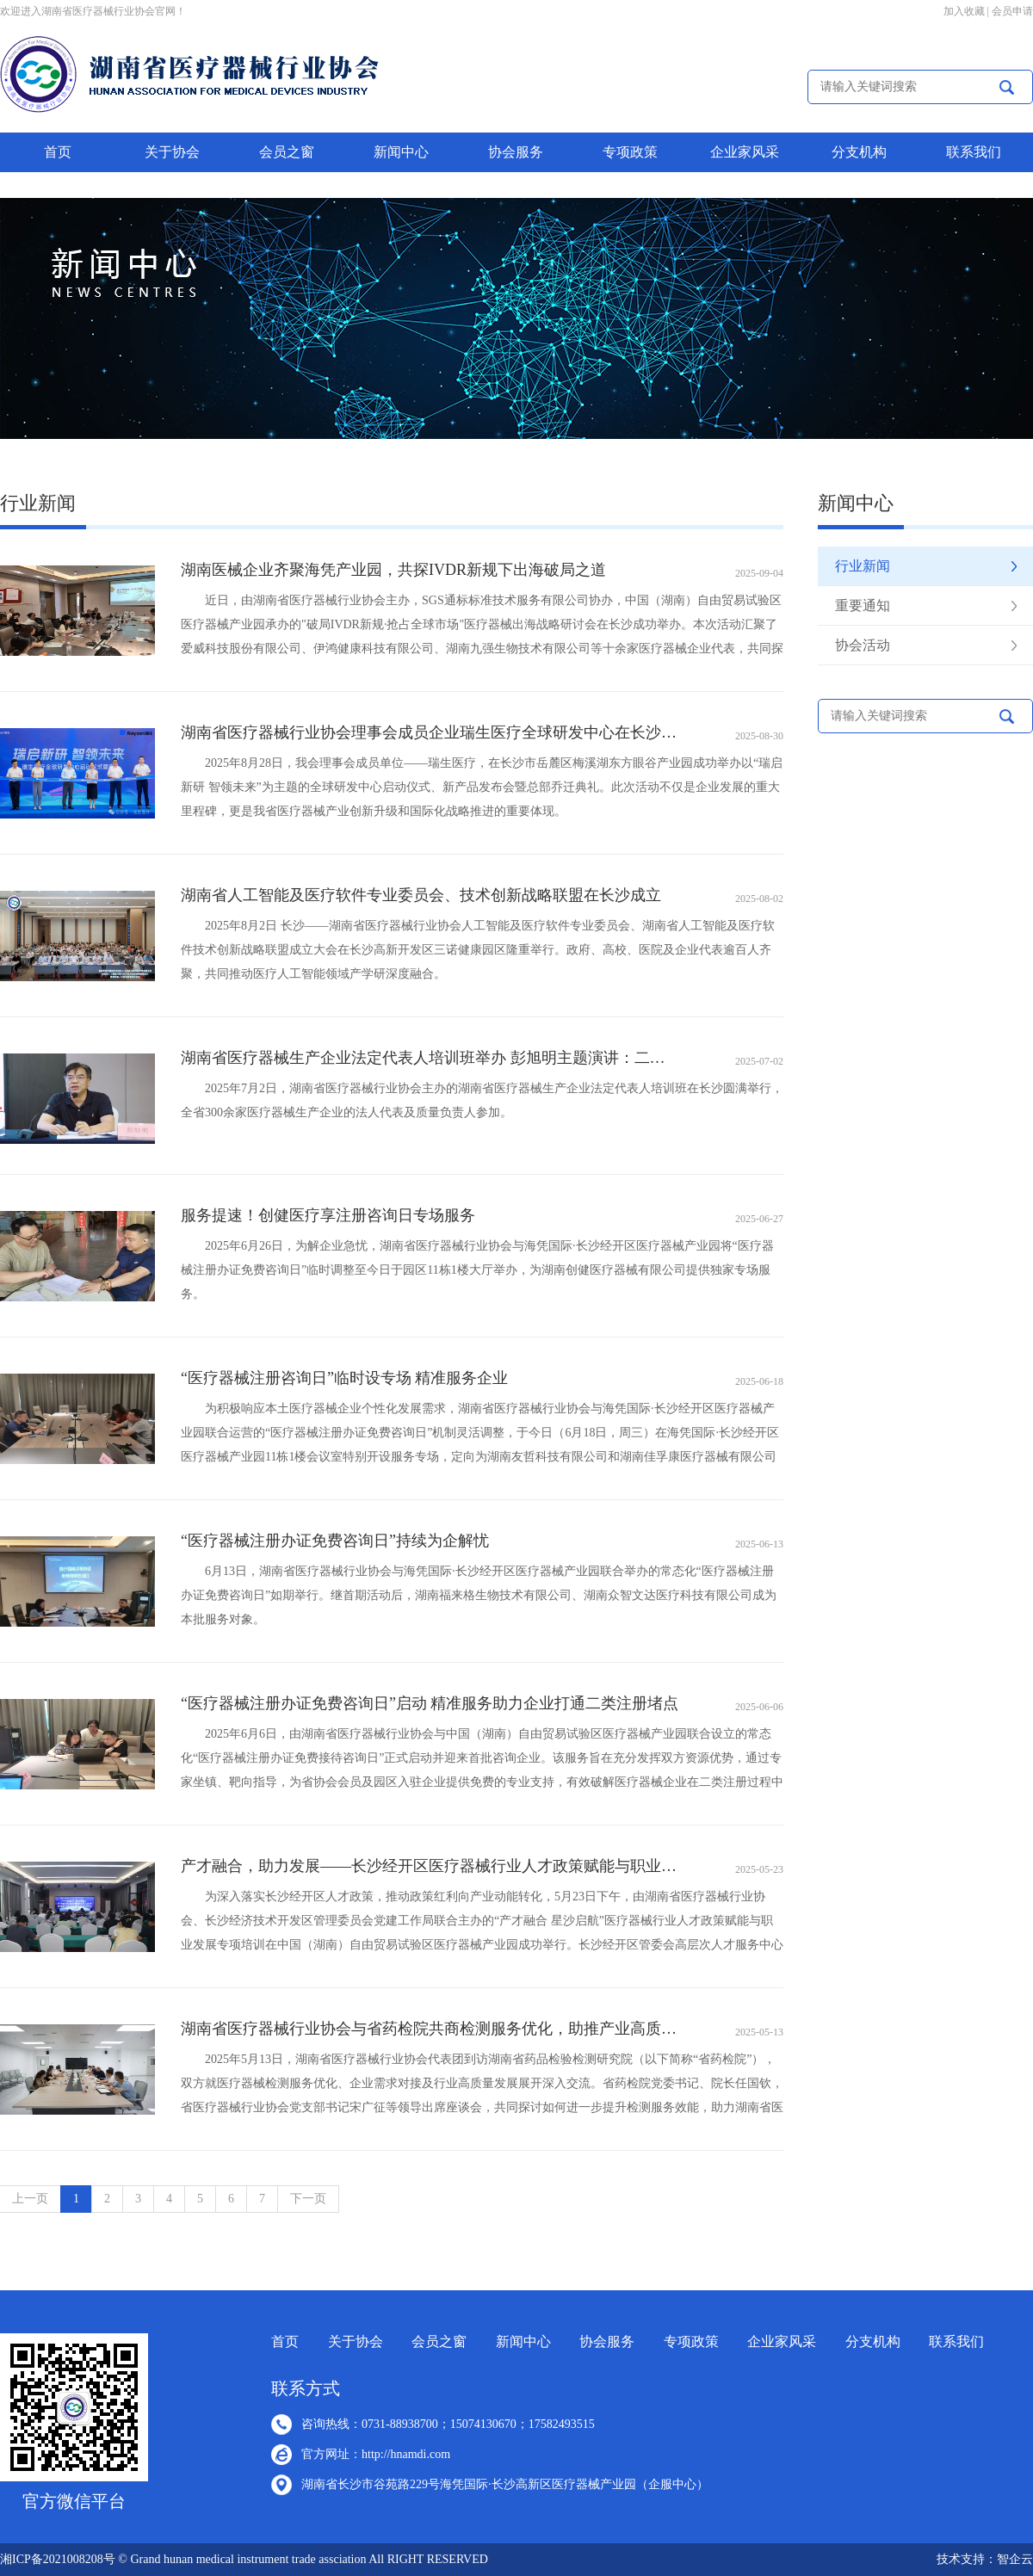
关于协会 (172, 152)
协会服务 (515, 152)
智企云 (1015, 2559)
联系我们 (973, 152)
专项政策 (630, 152)
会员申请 (1012, 11)
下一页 (308, 2198)
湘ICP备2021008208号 (57, 2559)
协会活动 (862, 645)
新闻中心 (401, 152)
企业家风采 (744, 152)
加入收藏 (964, 11)
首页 (57, 152)
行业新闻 (862, 566)
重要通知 (862, 605)
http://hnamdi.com (406, 2454)
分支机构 (859, 152)
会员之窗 (286, 152)
